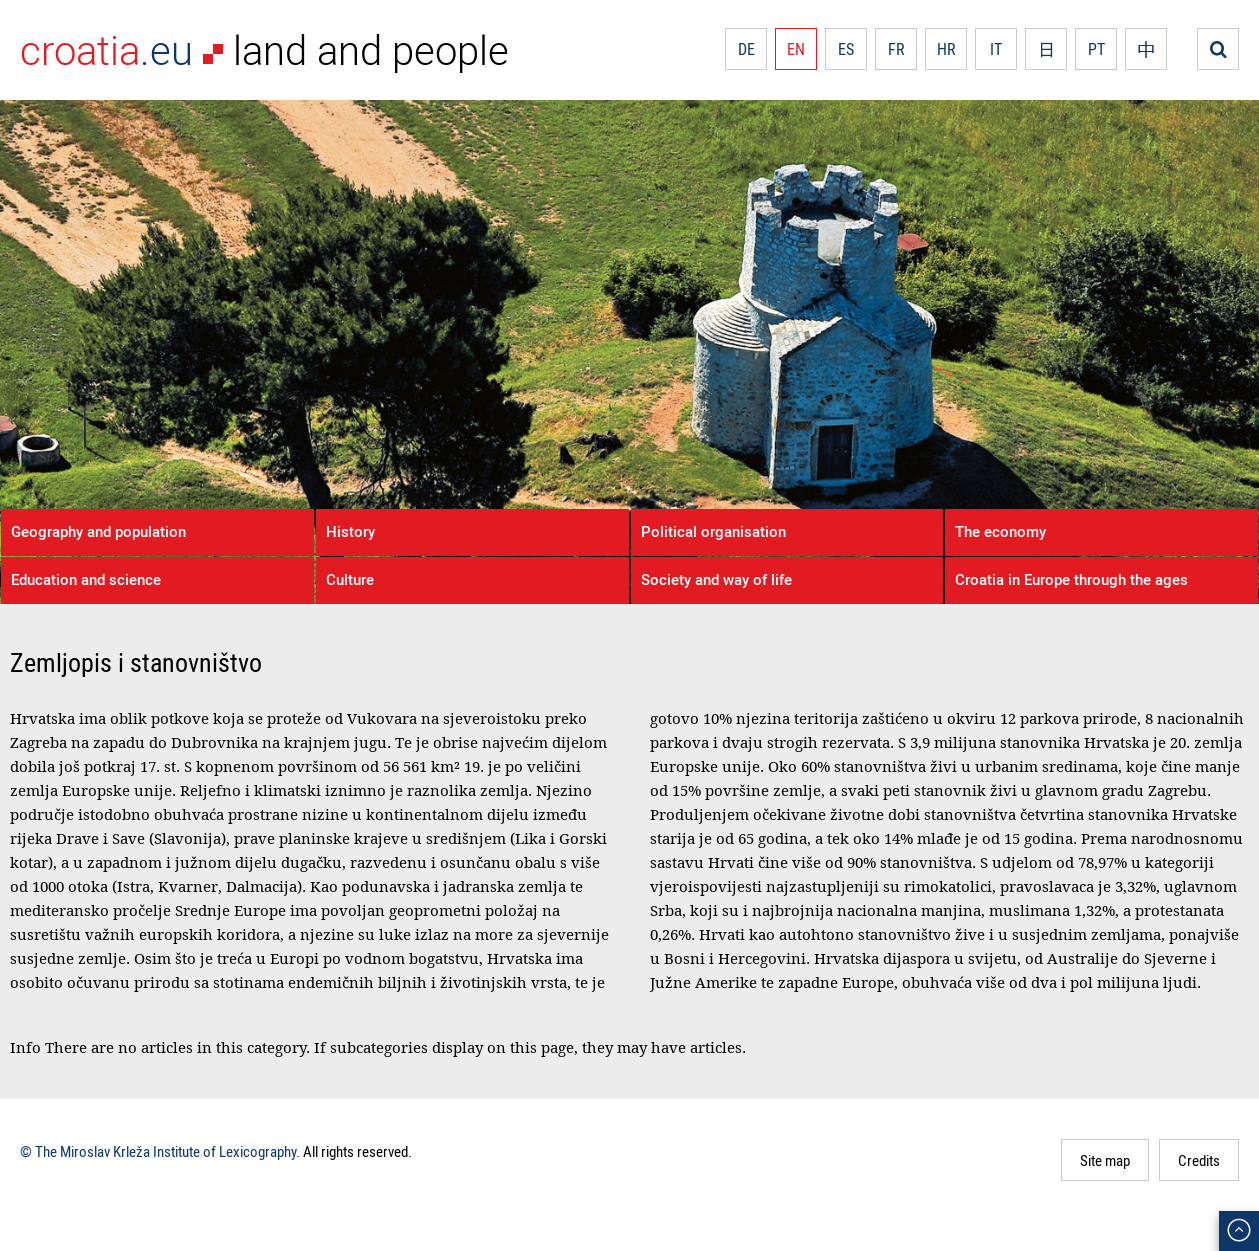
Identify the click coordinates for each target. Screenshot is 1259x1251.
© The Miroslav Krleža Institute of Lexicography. (160, 1151)
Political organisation (713, 531)
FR (896, 49)
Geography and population (98, 531)
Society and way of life (716, 579)
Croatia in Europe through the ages (1071, 579)
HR (946, 49)
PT (1096, 49)
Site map (1105, 1160)
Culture (350, 579)
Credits (1199, 1160)
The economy (1000, 531)
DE (746, 49)
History (350, 531)
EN (796, 49)
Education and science (86, 579)
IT (996, 49)
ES (846, 49)
